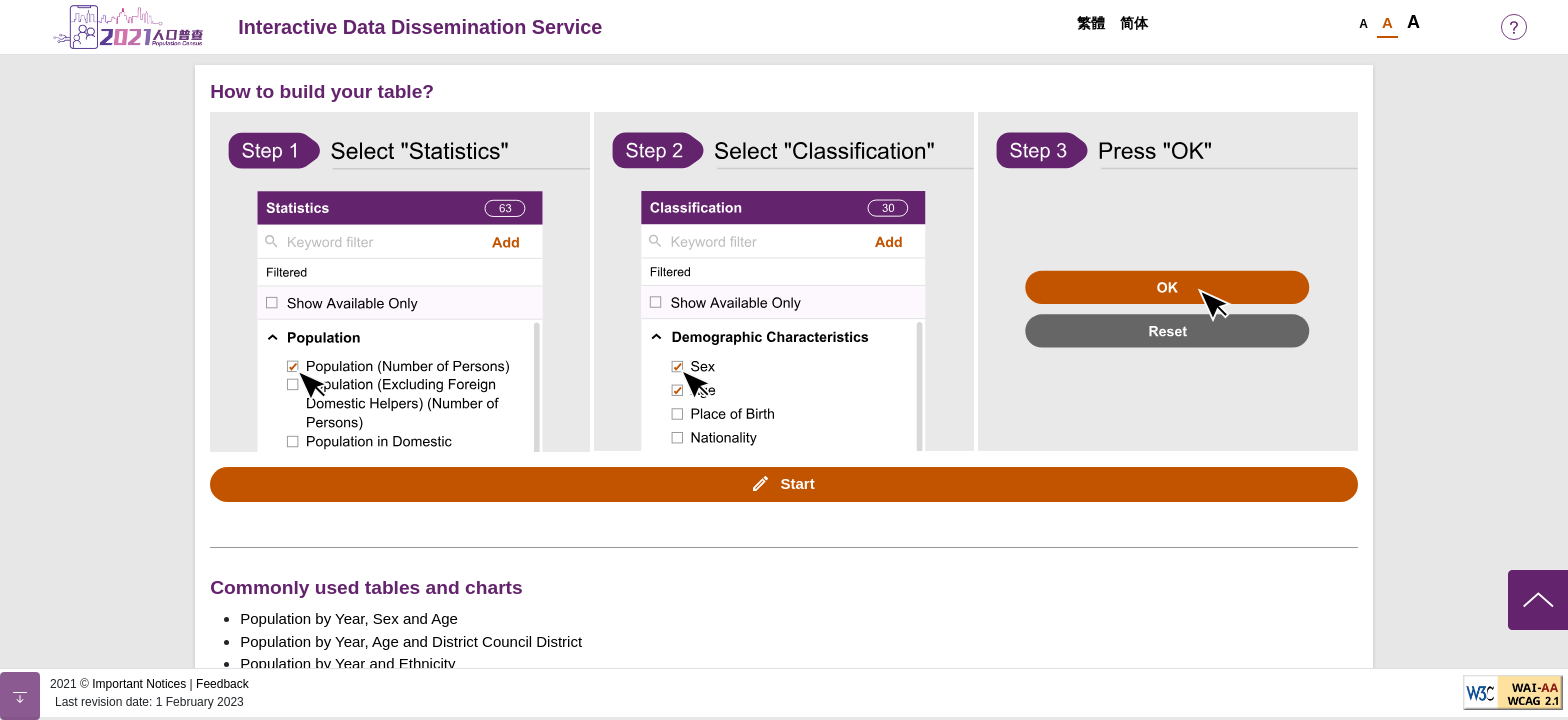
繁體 (1091, 23)
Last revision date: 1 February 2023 (149, 702)
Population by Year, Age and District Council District (411, 641)
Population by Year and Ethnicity (347, 663)
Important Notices (139, 684)
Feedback (222, 684)
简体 (1134, 23)
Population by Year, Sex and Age (349, 618)
